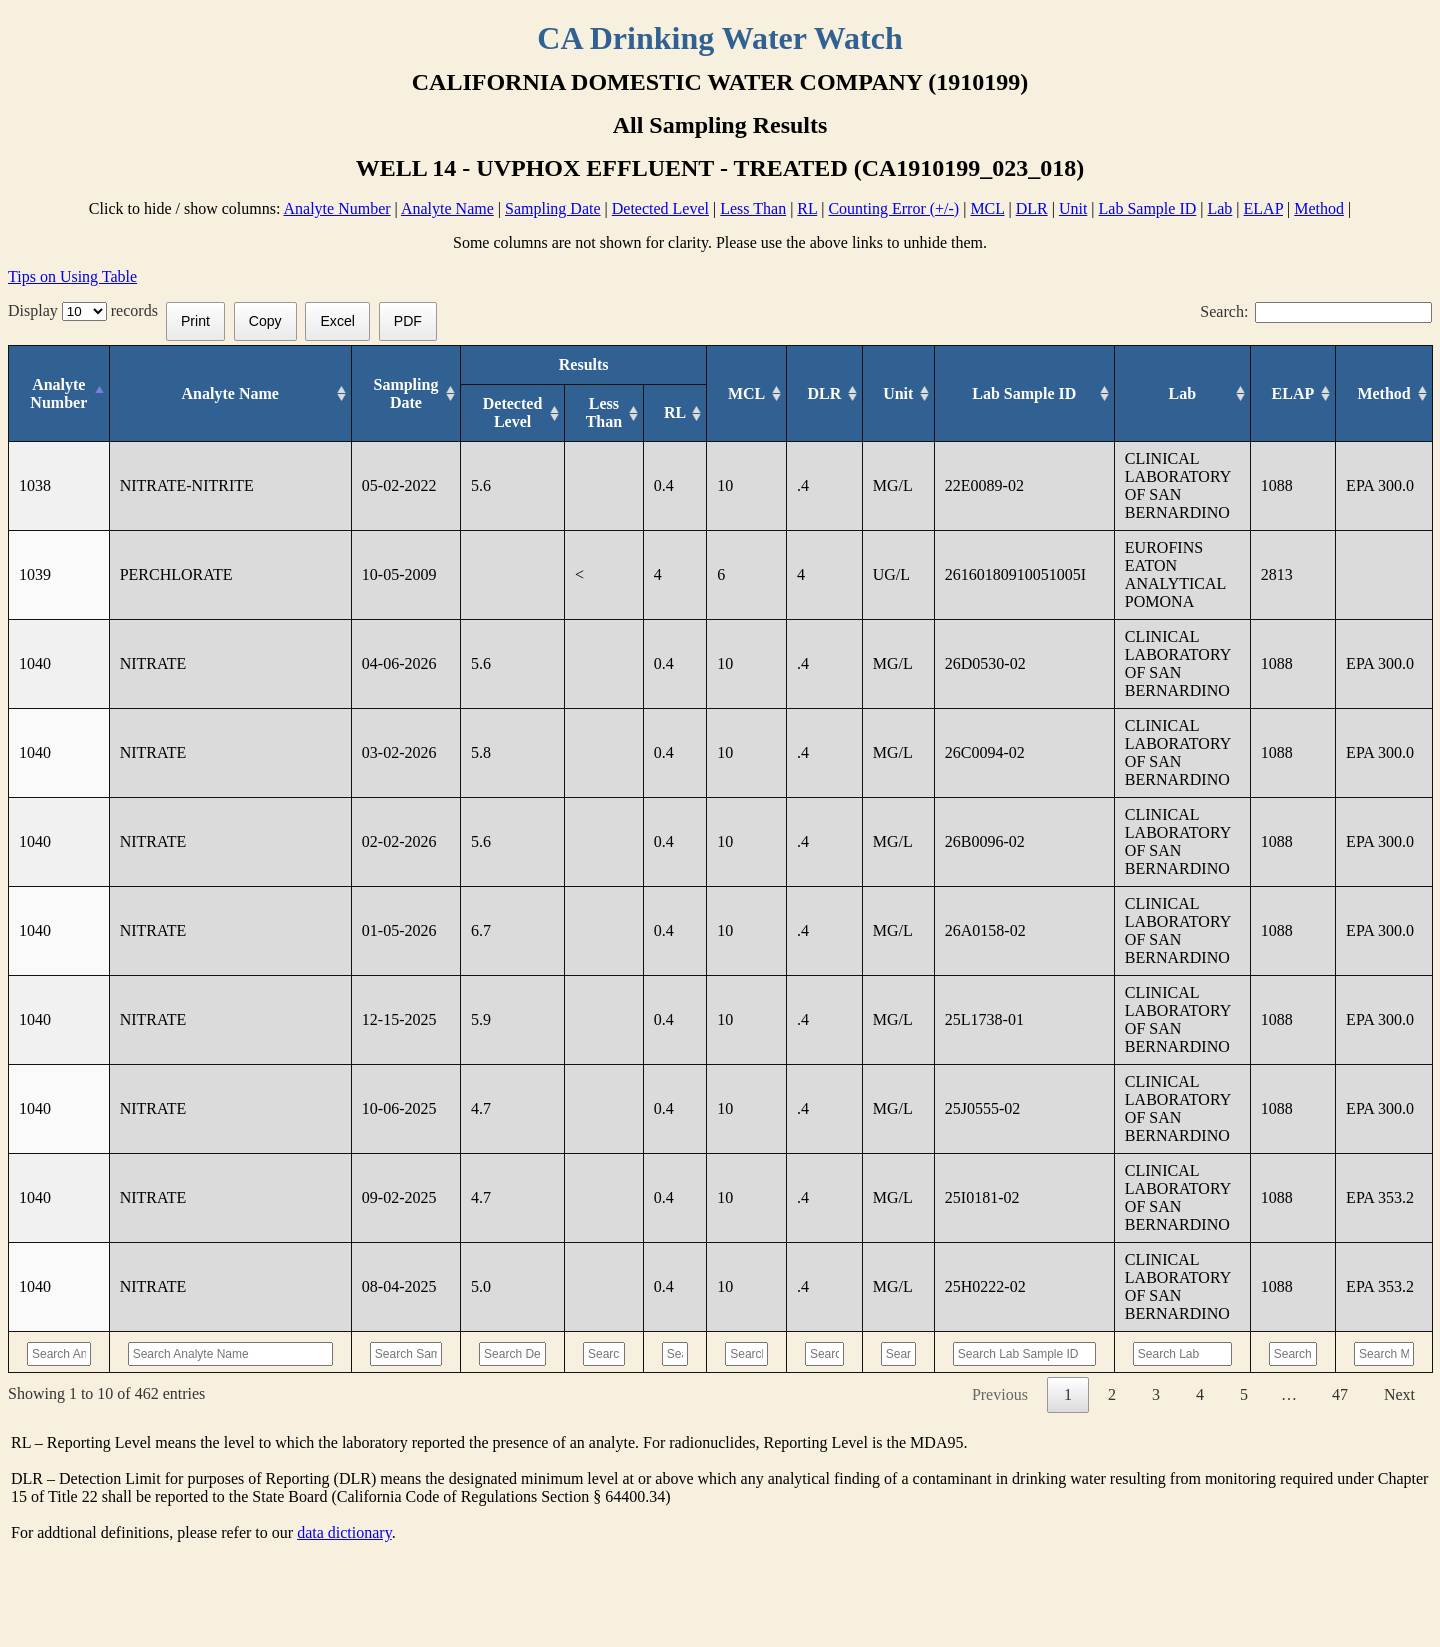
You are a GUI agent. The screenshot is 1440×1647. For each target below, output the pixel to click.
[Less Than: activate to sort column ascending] (589, 413)
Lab (1219, 208)
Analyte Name (447, 208)
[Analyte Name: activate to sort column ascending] (223, 394)
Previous (1000, 1394)
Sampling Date (553, 208)
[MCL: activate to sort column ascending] (740, 394)
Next (1399, 1394)
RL (807, 208)
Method (1319, 208)
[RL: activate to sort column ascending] (665, 413)
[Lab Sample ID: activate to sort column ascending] (1022, 394)
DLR (1032, 208)
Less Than (753, 208)
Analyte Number (337, 208)
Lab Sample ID (1148, 208)
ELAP (1263, 208)
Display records (87, 310)
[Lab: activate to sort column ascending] (1178, 394)
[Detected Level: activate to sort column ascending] (498, 413)
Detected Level (660, 208)
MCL (987, 208)
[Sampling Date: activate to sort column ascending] (391, 394)
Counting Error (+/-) (893, 208)
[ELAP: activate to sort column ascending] (1290, 394)
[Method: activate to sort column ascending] (1384, 394)
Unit (1073, 208)
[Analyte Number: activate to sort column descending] (59, 394)
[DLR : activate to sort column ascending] (820, 394)
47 (1340, 1394)
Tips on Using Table (72, 276)
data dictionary (344, 1532)
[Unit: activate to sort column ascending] (899, 394)
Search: (1316, 311)
